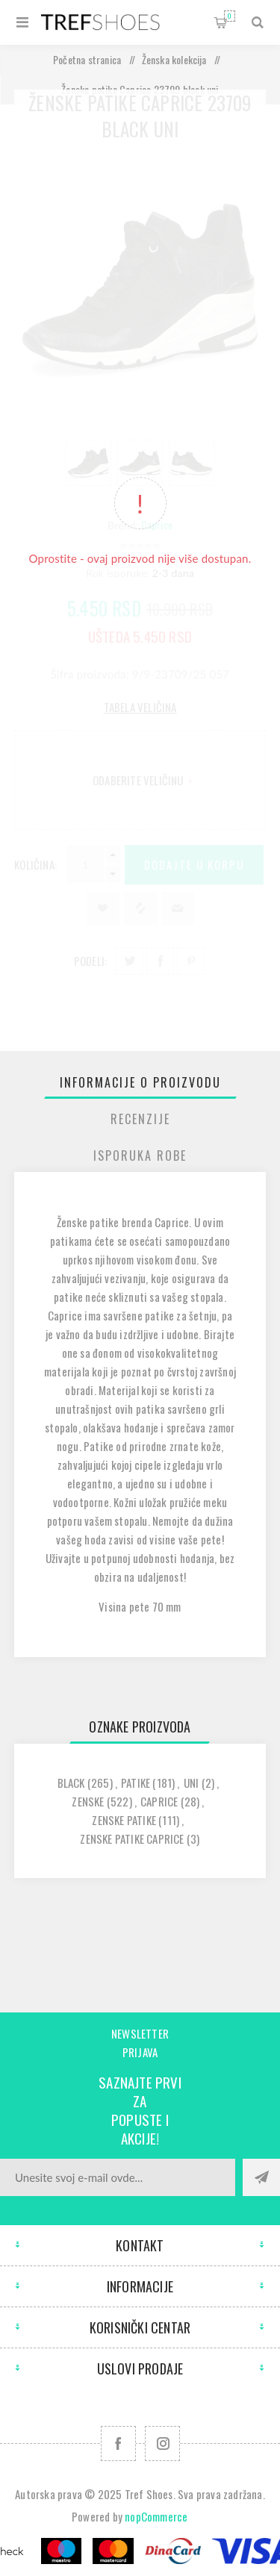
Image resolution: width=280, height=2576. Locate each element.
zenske (88, 1801)
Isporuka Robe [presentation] (140, 1155)
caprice (159, 1801)
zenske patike (124, 1820)
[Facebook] (118, 2443)
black (71, 1782)
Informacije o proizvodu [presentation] (140, 1082)
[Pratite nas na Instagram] (162, 2443)
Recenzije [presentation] (140, 1119)
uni (191, 1782)
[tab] (140, 1082)
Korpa (229, 16)
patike (135, 1782)
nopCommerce (156, 2516)
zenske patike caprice (132, 1838)
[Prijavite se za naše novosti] (117, 2177)
